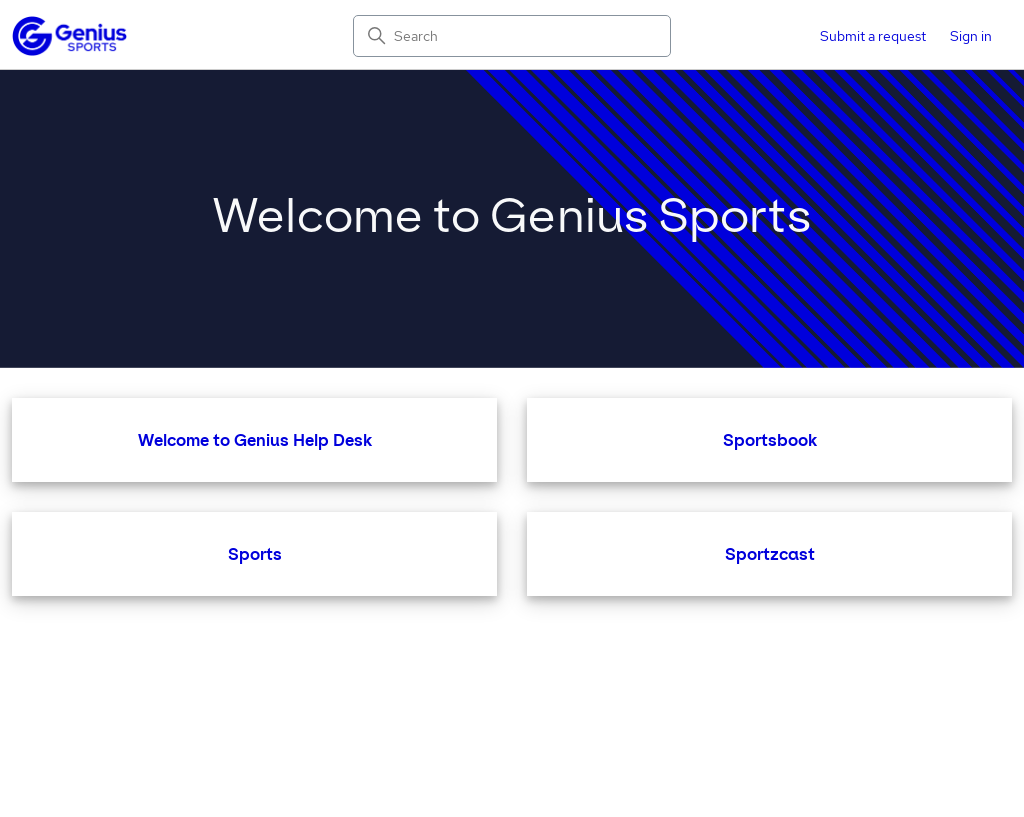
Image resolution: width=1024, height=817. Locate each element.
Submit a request (873, 36)
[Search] (511, 36)
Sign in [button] (971, 36)
